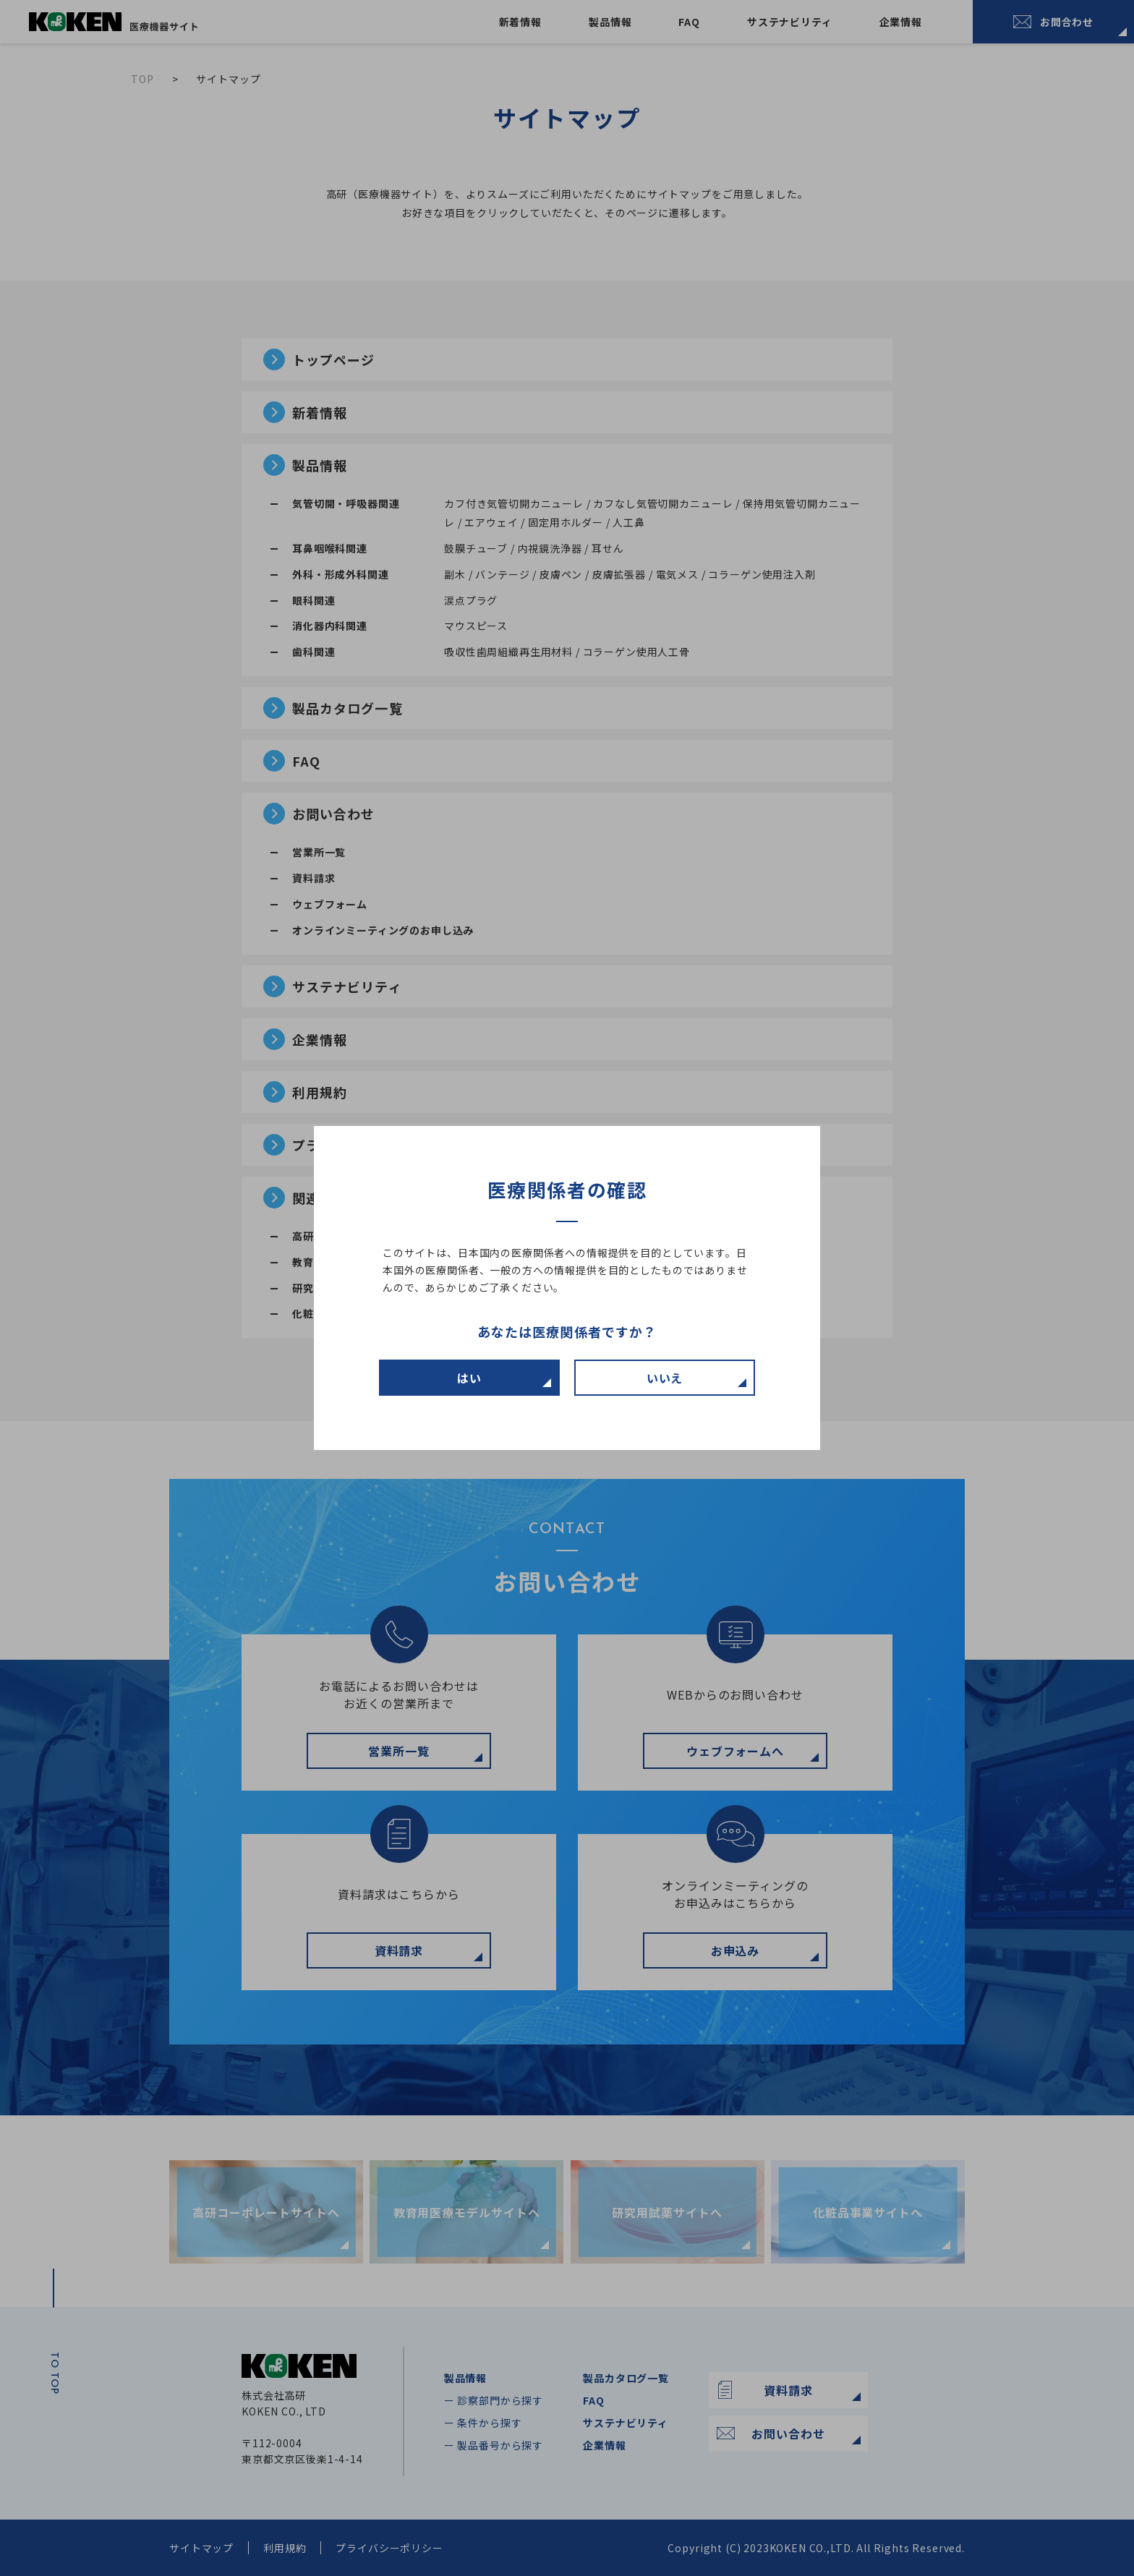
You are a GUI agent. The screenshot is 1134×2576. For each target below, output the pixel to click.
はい (469, 1377)
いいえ (665, 1377)
